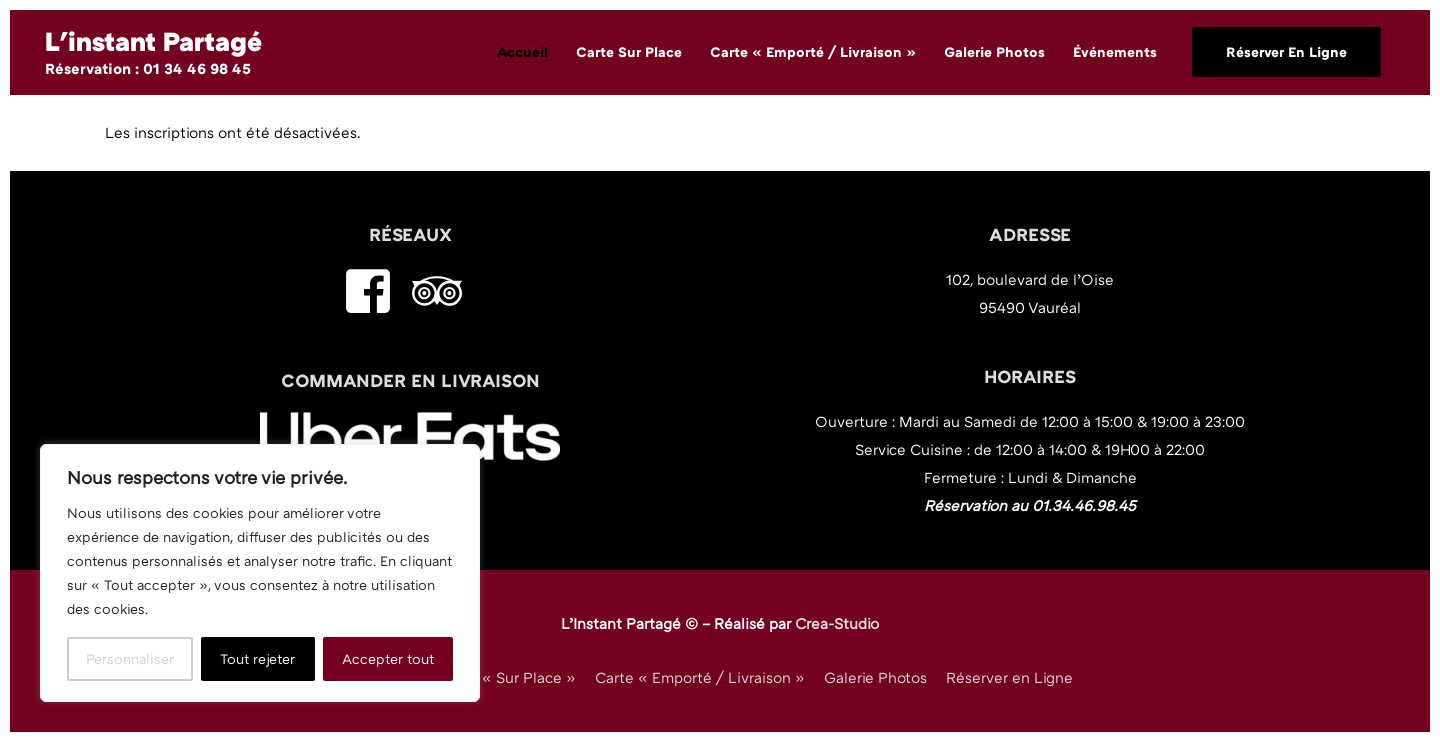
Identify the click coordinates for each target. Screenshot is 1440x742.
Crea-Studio (837, 623)
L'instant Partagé (153, 41)
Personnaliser (130, 658)
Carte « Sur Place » (507, 677)
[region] (260, 573)
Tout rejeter (257, 658)
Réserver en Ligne (1009, 677)
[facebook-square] (375, 291)
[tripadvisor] (444, 291)
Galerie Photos (875, 677)
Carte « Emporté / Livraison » (700, 677)
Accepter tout (388, 658)
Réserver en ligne (1286, 51)
